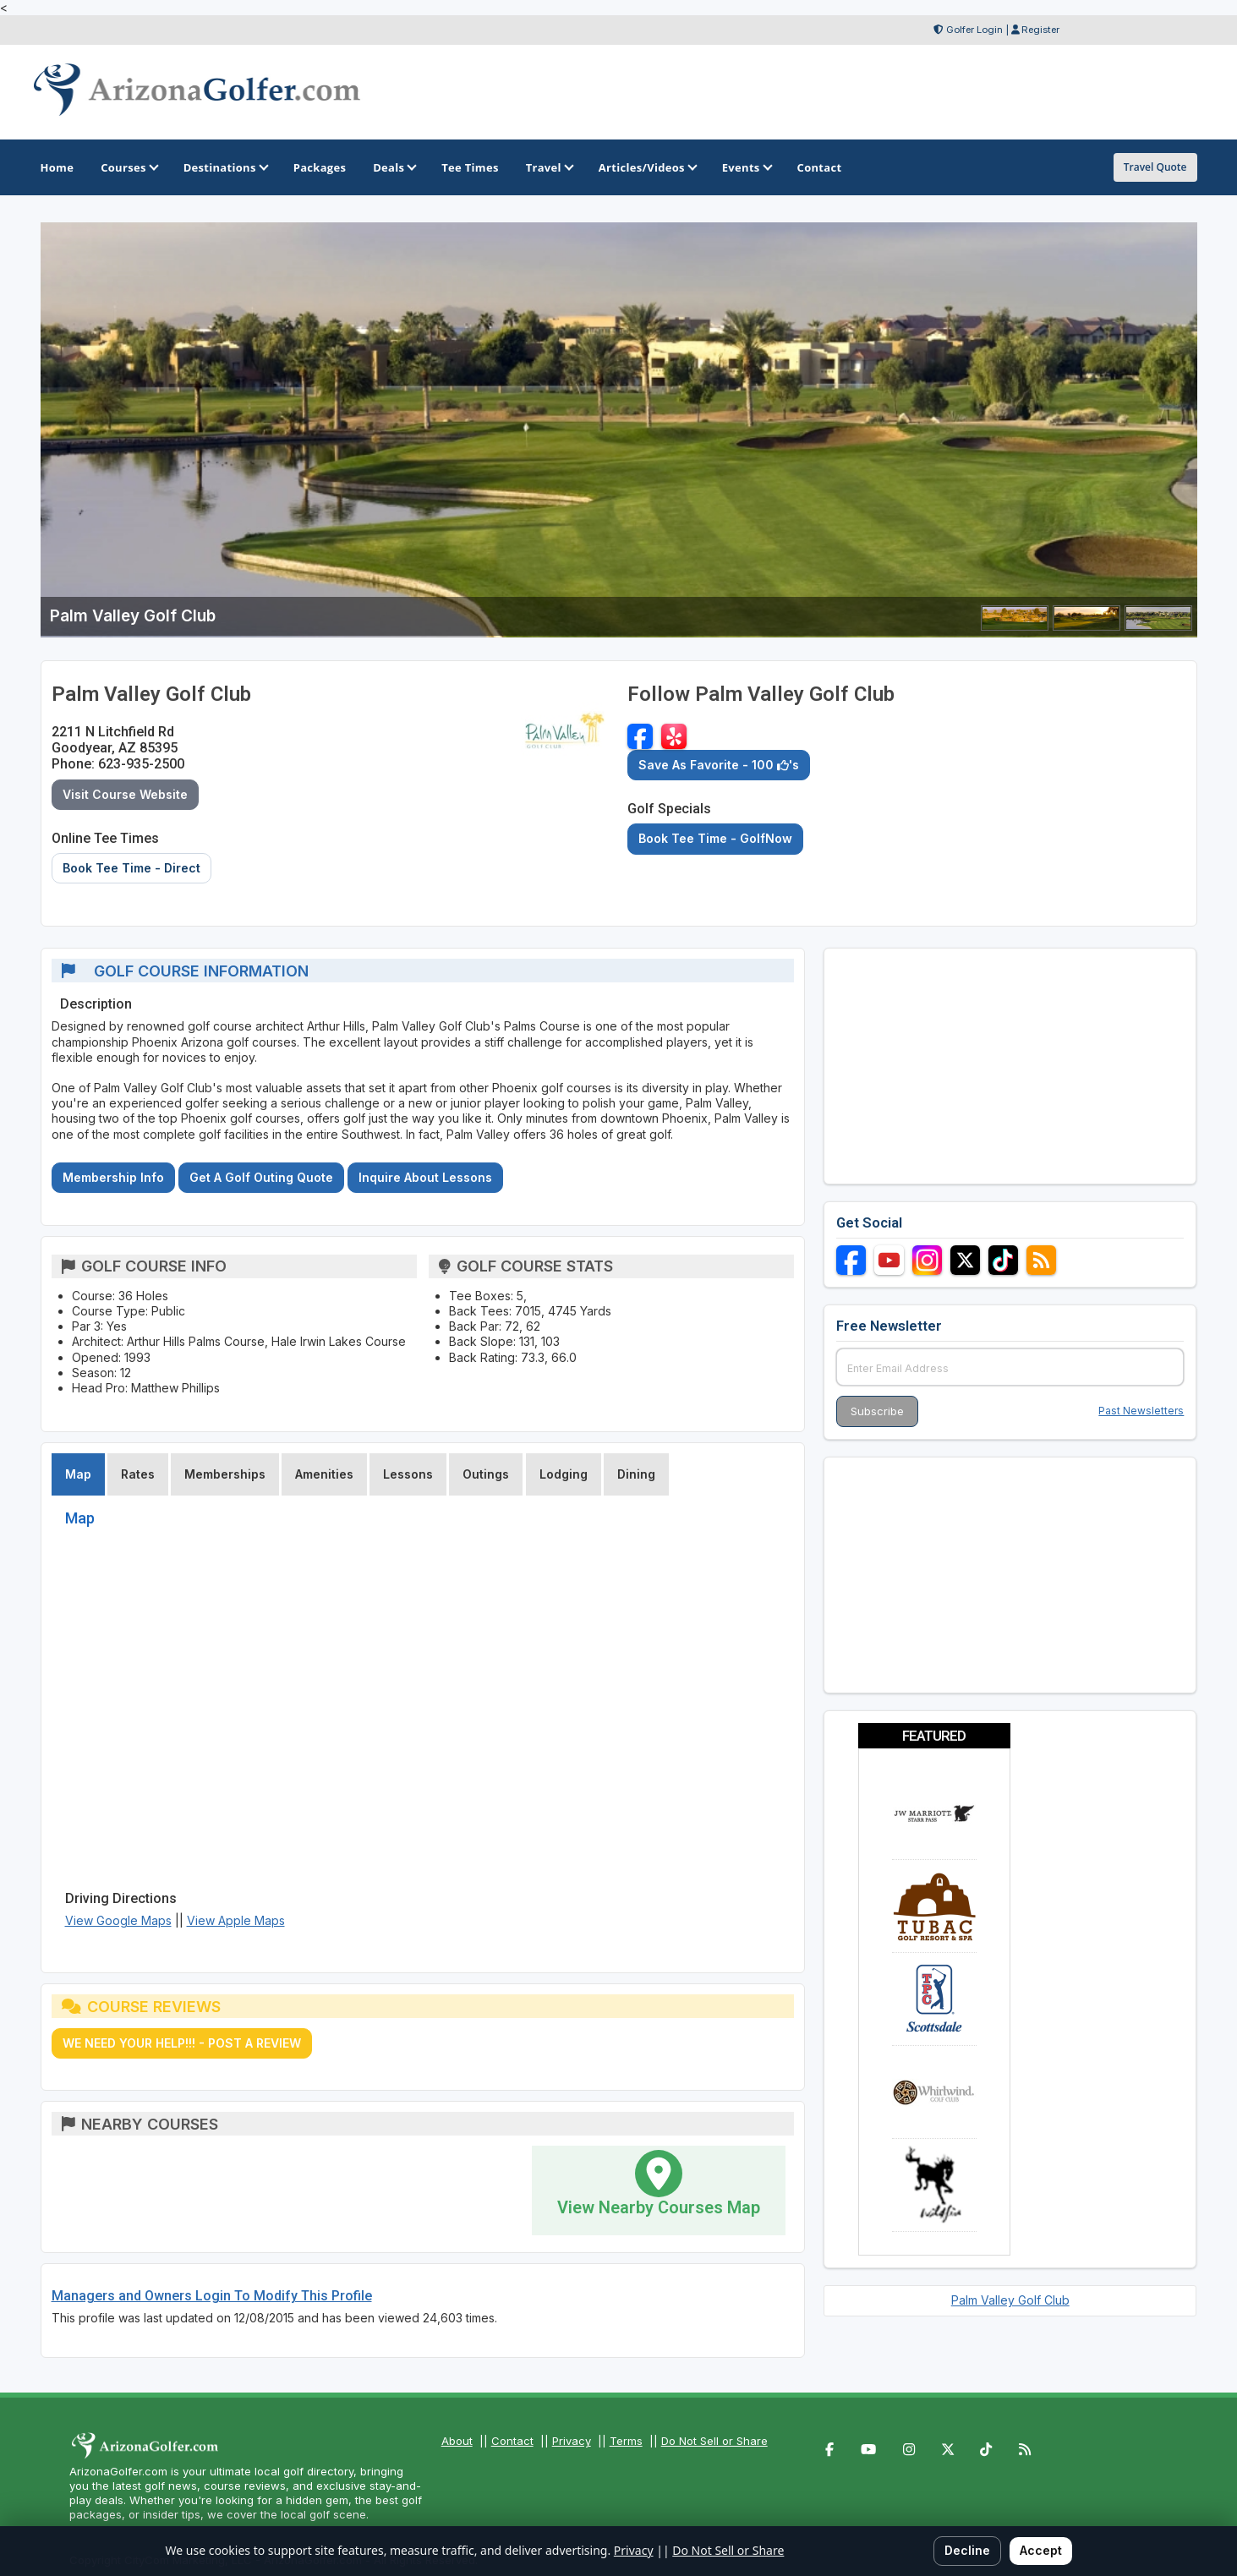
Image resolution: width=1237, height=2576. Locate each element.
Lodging (563, 1474)
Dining (636, 1474)
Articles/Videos (647, 167)
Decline (967, 2550)
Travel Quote (1155, 167)
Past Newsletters (1141, 1410)
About (457, 2440)
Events (746, 167)
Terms (626, 2440)
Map (78, 1474)
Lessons (408, 1474)
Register (1040, 30)
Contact (512, 2440)
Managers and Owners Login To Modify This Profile (212, 2296)
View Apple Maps (236, 1920)
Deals (393, 167)
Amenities (324, 1474)
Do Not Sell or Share (714, 2440)
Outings (486, 1474)
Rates (138, 1474)
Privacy (571, 2440)
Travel (549, 167)
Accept (1041, 2550)
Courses (128, 167)
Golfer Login (974, 30)
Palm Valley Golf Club (1010, 2300)
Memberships (224, 1474)
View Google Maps (118, 1920)
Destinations (224, 167)
